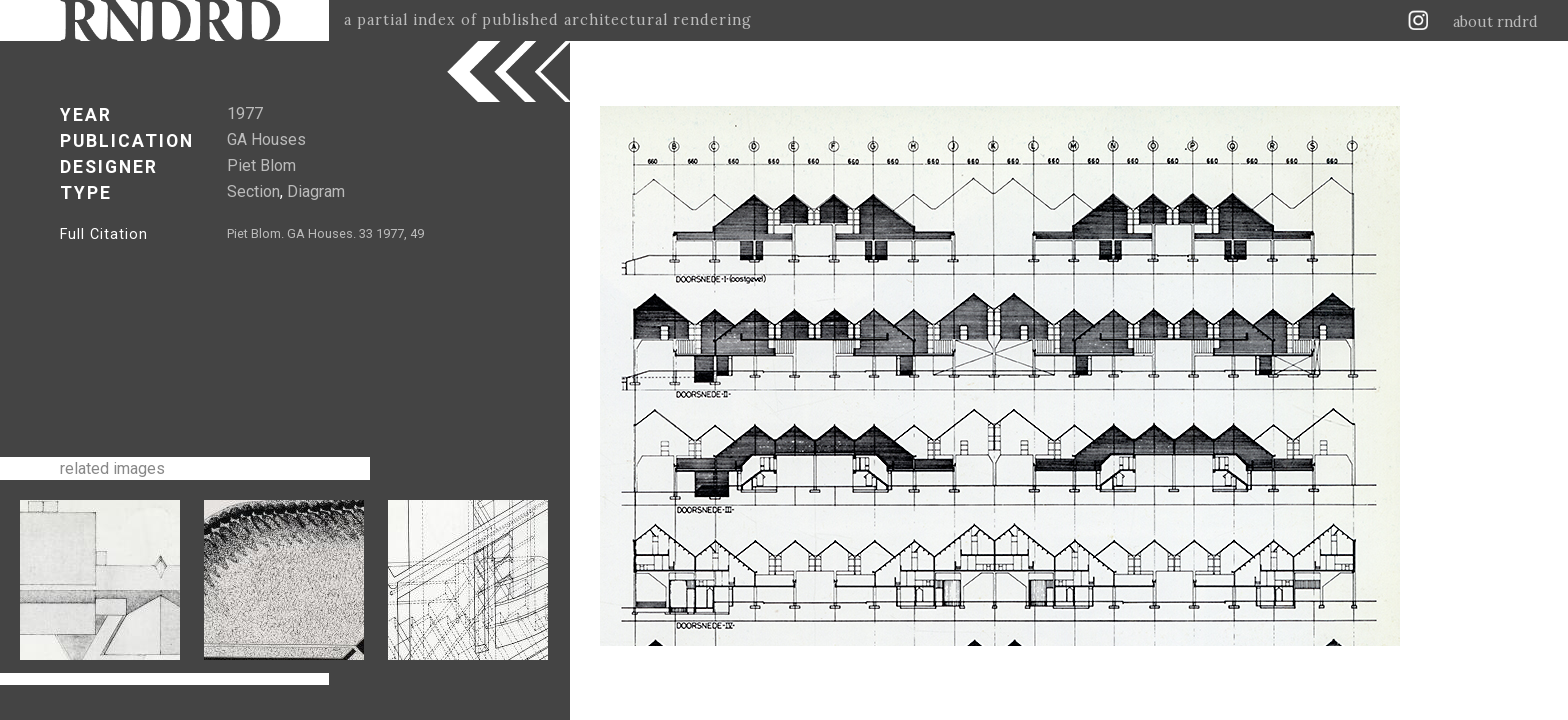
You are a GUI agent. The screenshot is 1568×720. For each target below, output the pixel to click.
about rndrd (1495, 22)
